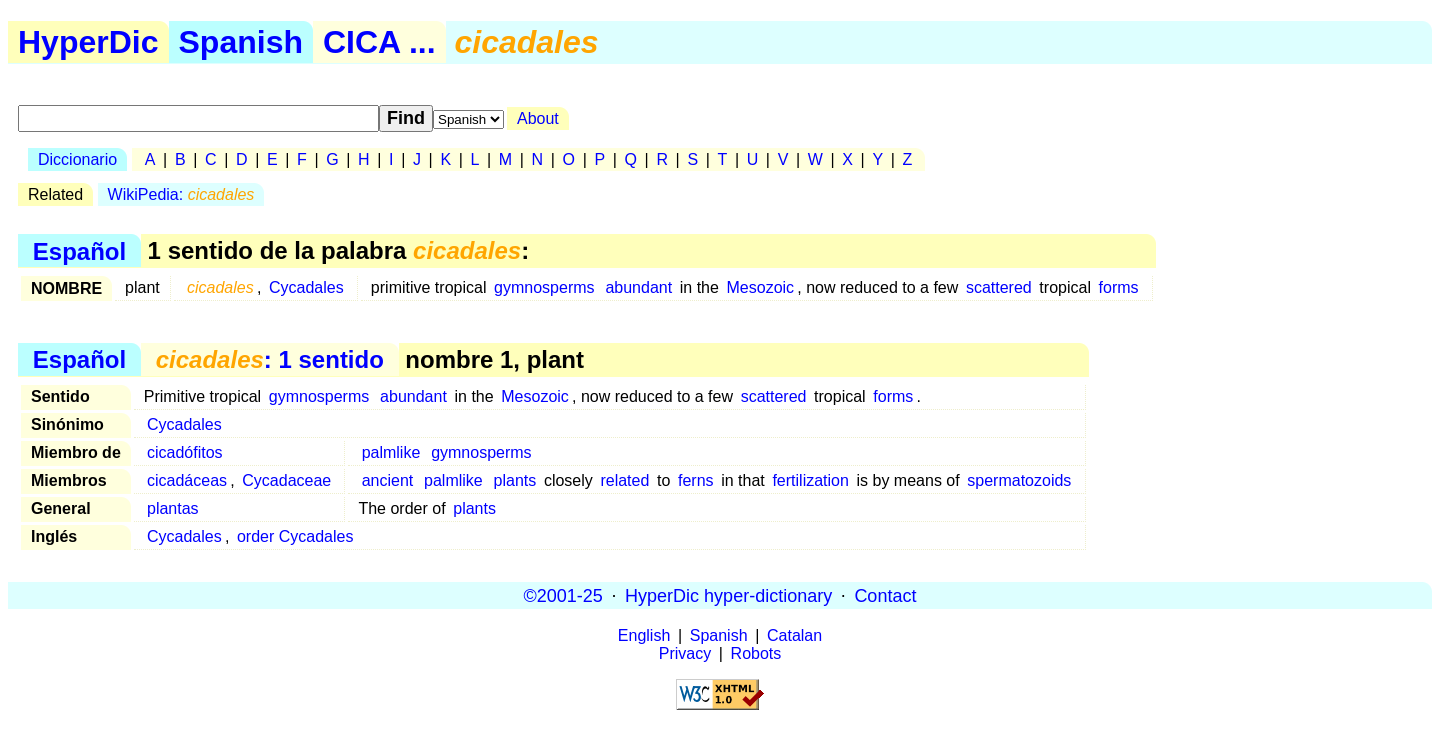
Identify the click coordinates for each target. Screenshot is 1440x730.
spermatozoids (1019, 480)
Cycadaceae (286, 480)
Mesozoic (761, 287)
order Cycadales (295, 536)
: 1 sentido (270, 359)
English (644, 635)
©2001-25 (563, 595)
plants (515, 480)
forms (1119, 287)
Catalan (794, 635)
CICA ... (379, 42)
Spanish (241, 42)
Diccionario (77, 159)
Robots (756, 653)
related (624, 480)
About (538, 118)
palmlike (391, 452)
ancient (388, 480)
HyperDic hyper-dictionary (728, 595)
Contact (885, 595)
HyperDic (88, 42)
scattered (999, 287)
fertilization (810, 480)
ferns (696, 480)
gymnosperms (544, 287)
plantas (173, 508)
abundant (638, 287)
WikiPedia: (181, 194)
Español (79, 250)
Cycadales (306, 287)
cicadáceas (187, 480)
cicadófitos (185, 452)
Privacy (685, 653)
